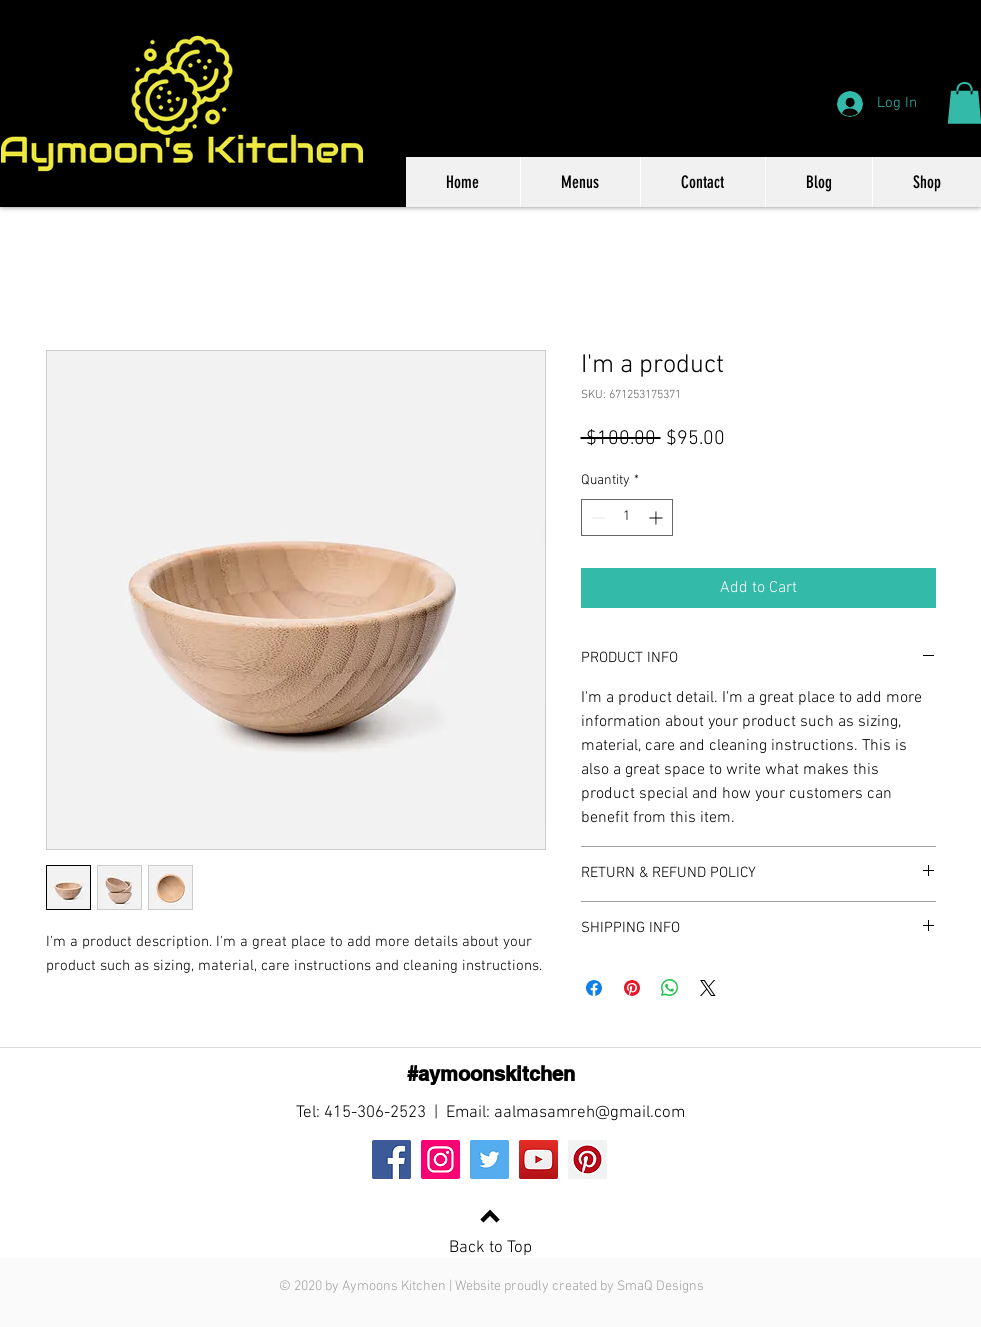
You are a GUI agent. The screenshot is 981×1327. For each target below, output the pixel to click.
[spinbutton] (627, 517)
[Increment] (657, 517)
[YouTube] (538, 1159)
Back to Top (490, 1248)
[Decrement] (596, 517)
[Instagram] (440, 1159)
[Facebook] (391, 1159)
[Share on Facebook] (594, 988)
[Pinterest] (587, 1159)
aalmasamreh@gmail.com (589, 1113)
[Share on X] (708, 988)
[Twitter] (489, 1159)
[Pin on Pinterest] (632, 988)
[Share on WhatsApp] (670, 988)
